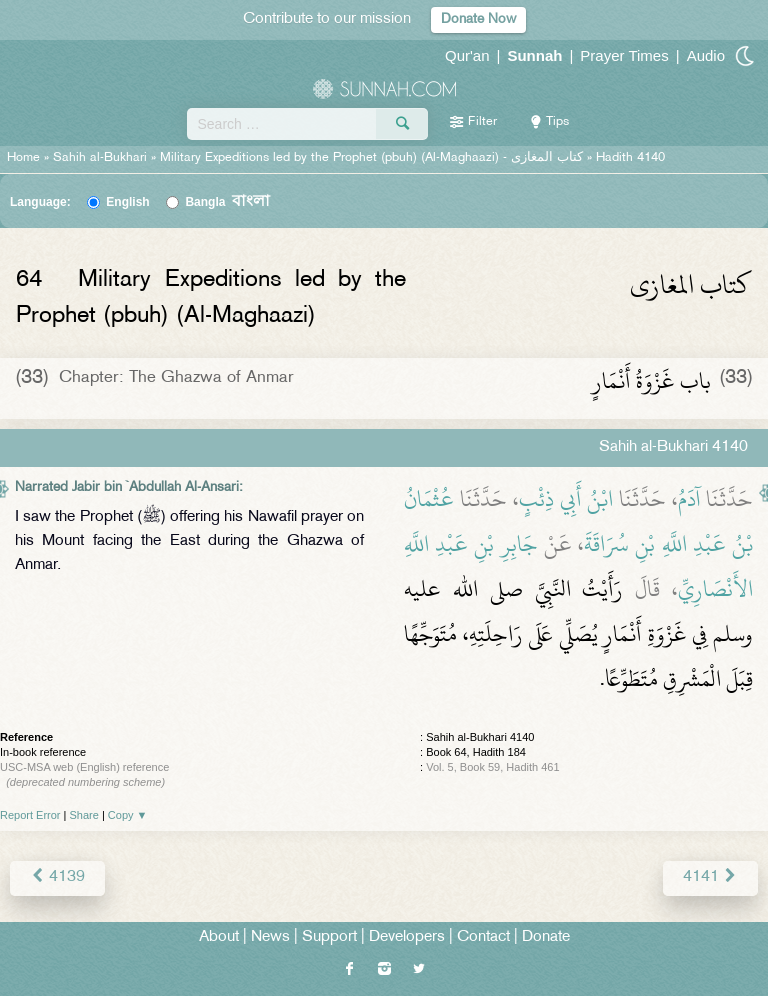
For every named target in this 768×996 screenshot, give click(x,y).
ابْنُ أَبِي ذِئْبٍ (566, 499)
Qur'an (467, 55)
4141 (710, 877)
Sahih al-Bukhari (100, 158)
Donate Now (478, 19)
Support (329, 937)
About (219, 937)
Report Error (30, 815)
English (127, 202)
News (270, 937)
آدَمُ (689, 499)
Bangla (227, 202)
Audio (706, 55)
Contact (483, 937)
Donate (546, 937)
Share (84, 815)
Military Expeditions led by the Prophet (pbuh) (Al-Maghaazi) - (373, 158)
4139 (57, 877)
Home (23, 158)
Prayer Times (624, 55)
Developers (407, 937)
